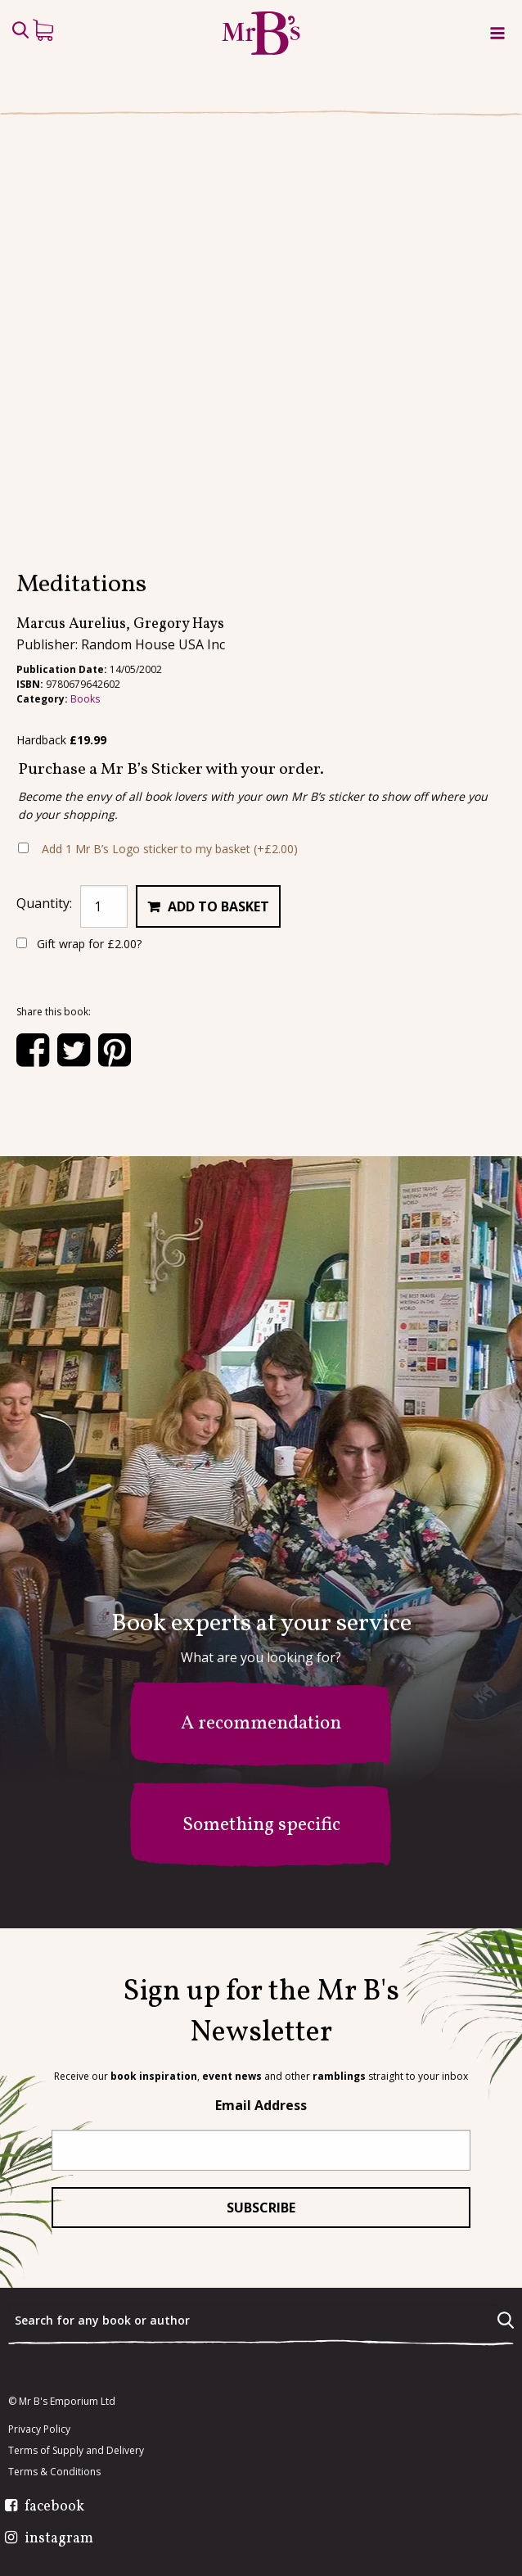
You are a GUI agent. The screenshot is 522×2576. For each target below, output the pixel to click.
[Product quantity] (104, 906)
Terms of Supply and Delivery (76, 2451)
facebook (54, 2507)
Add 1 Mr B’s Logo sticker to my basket (170, 848)
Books (85, 699)
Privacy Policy (39, 2429)
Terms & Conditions (54, 2472)
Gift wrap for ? (79, 943)
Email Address (261, 2105)
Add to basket (218, 906)
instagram (59, 2539)
